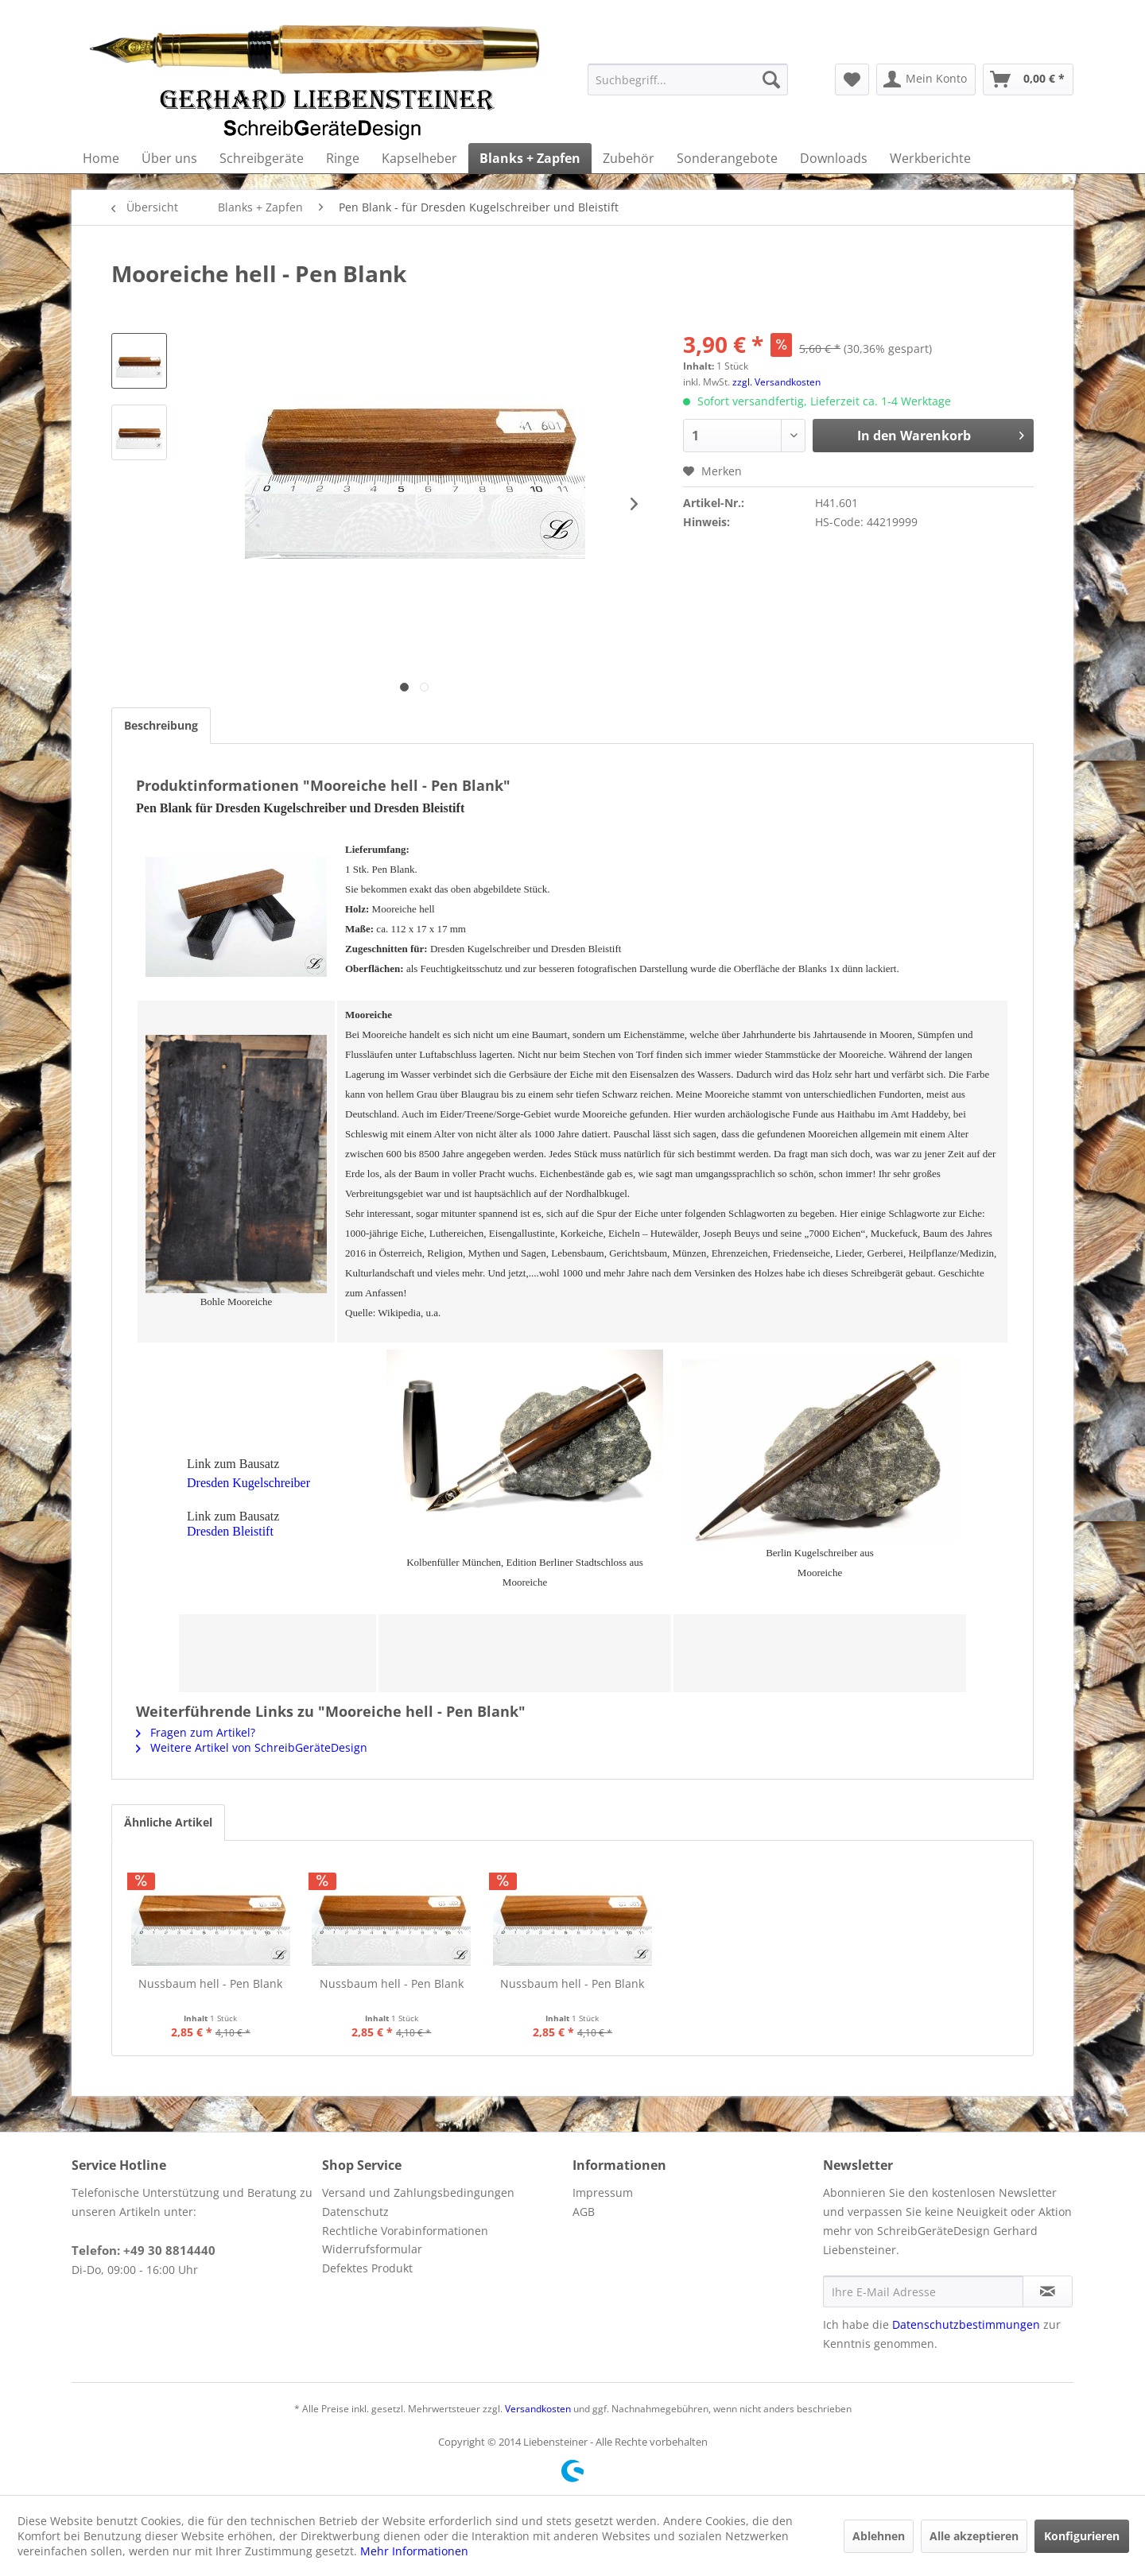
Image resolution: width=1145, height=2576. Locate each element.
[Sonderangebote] (727, 158)
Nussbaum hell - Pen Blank (210, 1983)
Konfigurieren (1082, 2535)
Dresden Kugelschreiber (248, 1482)
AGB (583, 2211)
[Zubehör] (629, 158)
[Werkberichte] (930, 158)
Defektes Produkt (367, 2268)
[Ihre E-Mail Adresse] (923, 2291)
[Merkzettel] (852, 79)
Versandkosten (538, 2408)
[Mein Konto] (926, 79)
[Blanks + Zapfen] (530, 158)
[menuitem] (688, 79)
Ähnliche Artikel (168, 1822)
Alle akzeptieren (974, 2535)
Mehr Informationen (414, 2551)
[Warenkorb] (1028, 79)
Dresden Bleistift (230, 1531)
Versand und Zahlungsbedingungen (418, 2192)
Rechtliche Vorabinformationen (405, 2230)
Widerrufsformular (372, 2248)
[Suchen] (771, 79)
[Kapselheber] (419, 158)
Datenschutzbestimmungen (966, 2324)
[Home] (101, 158)
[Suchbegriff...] (688, 79)
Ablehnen (878, 2535)
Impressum (602, 2192)
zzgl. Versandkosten (776, 382)
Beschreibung (161, 725)
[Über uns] (169, 158)
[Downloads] (834, 158)
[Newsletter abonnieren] (1048, 2291)
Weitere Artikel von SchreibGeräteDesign (251, 1747)
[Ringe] (343, 158)
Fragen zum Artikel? (195, 1732)
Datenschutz (355, 2211)
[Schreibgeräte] (261, 158)
